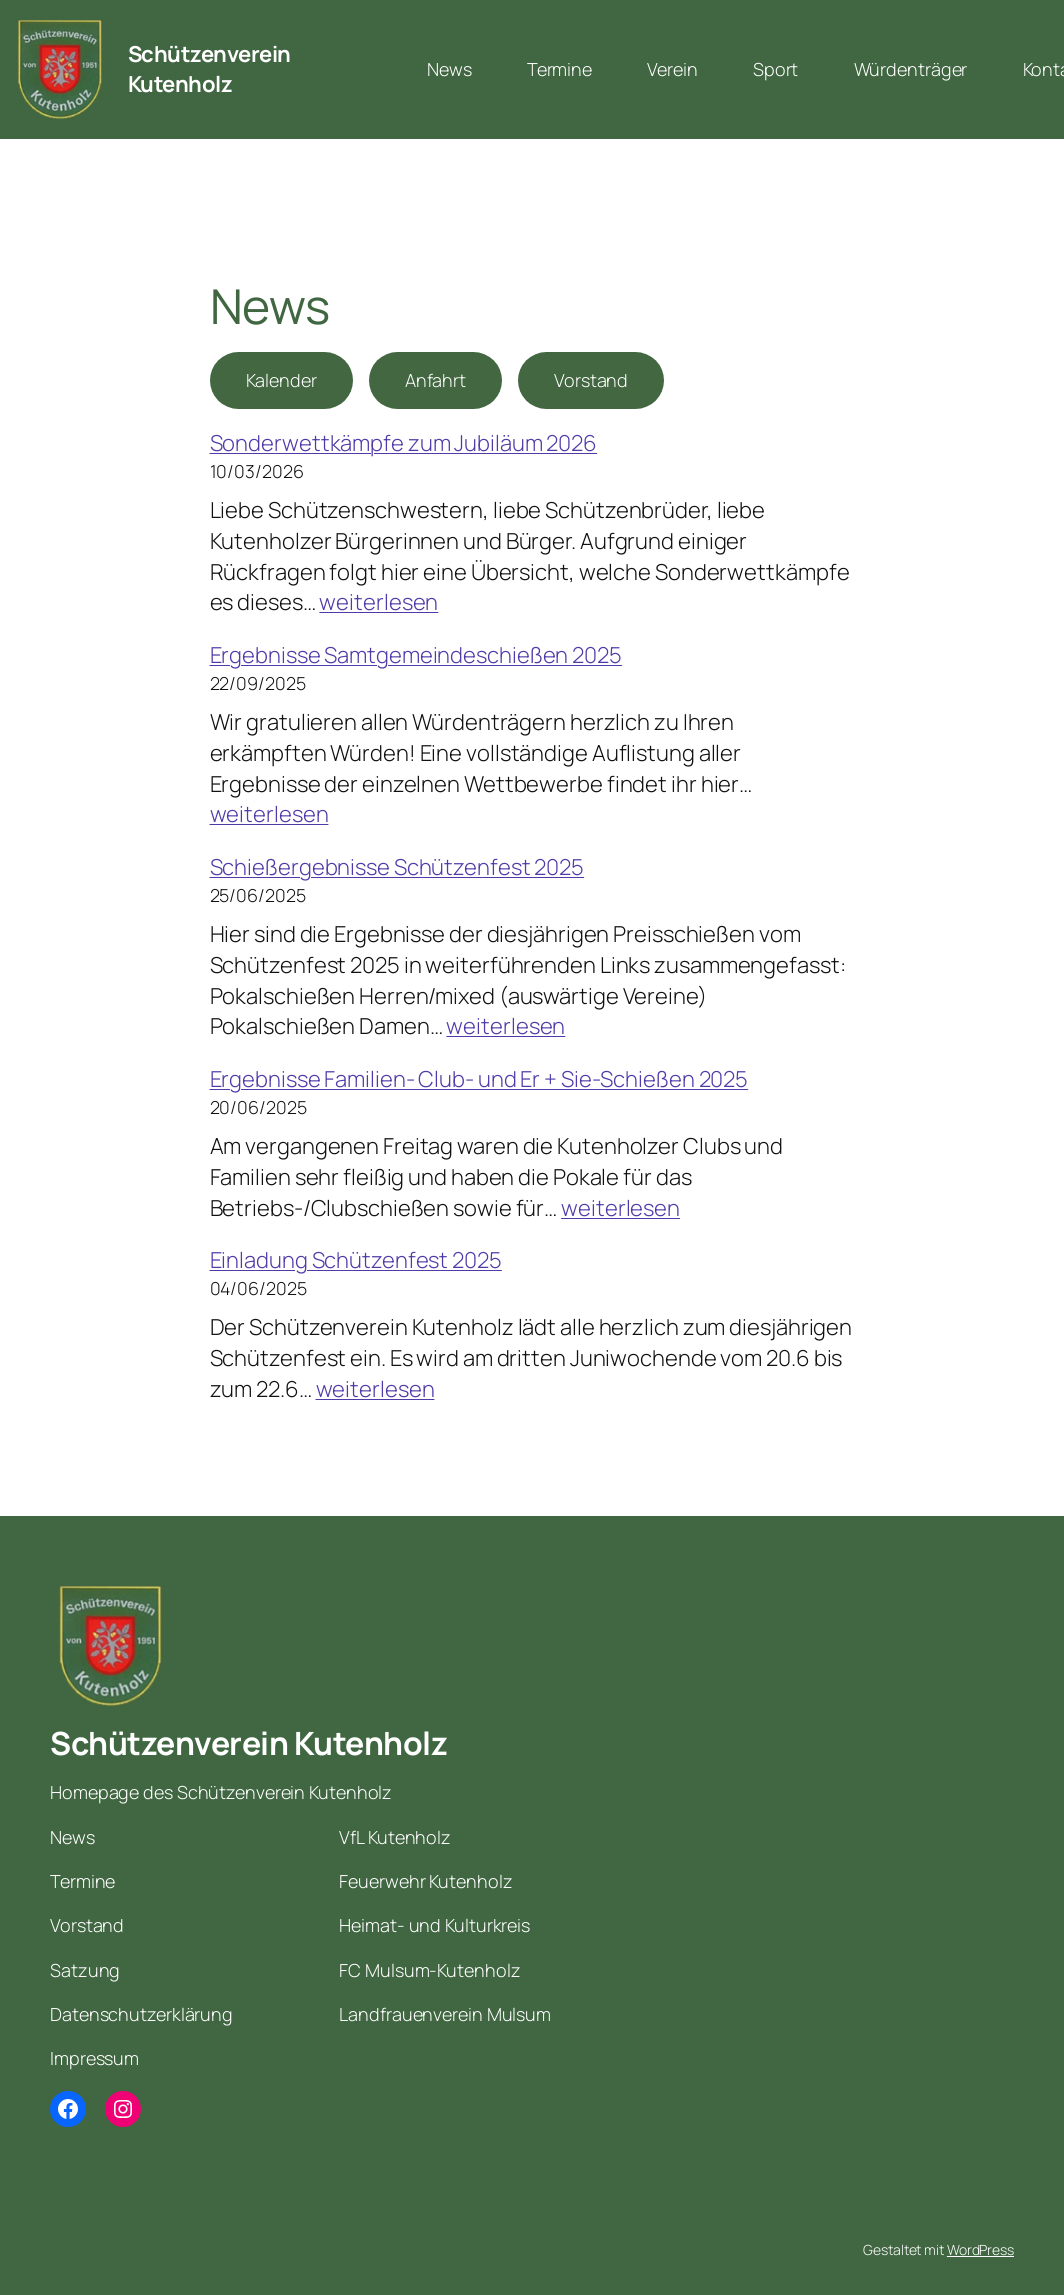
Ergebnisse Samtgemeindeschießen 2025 (416, 655)
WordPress (980, 2249)
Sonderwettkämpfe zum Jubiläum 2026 (404, 443)
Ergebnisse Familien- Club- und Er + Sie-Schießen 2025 (479, 1079)
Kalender (281, 380)
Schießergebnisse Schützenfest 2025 (397, 867)
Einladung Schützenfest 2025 (356, 1260)
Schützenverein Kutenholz (209, 69)
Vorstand (591, 380)
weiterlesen (378, 602)
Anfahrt (435, 380)
